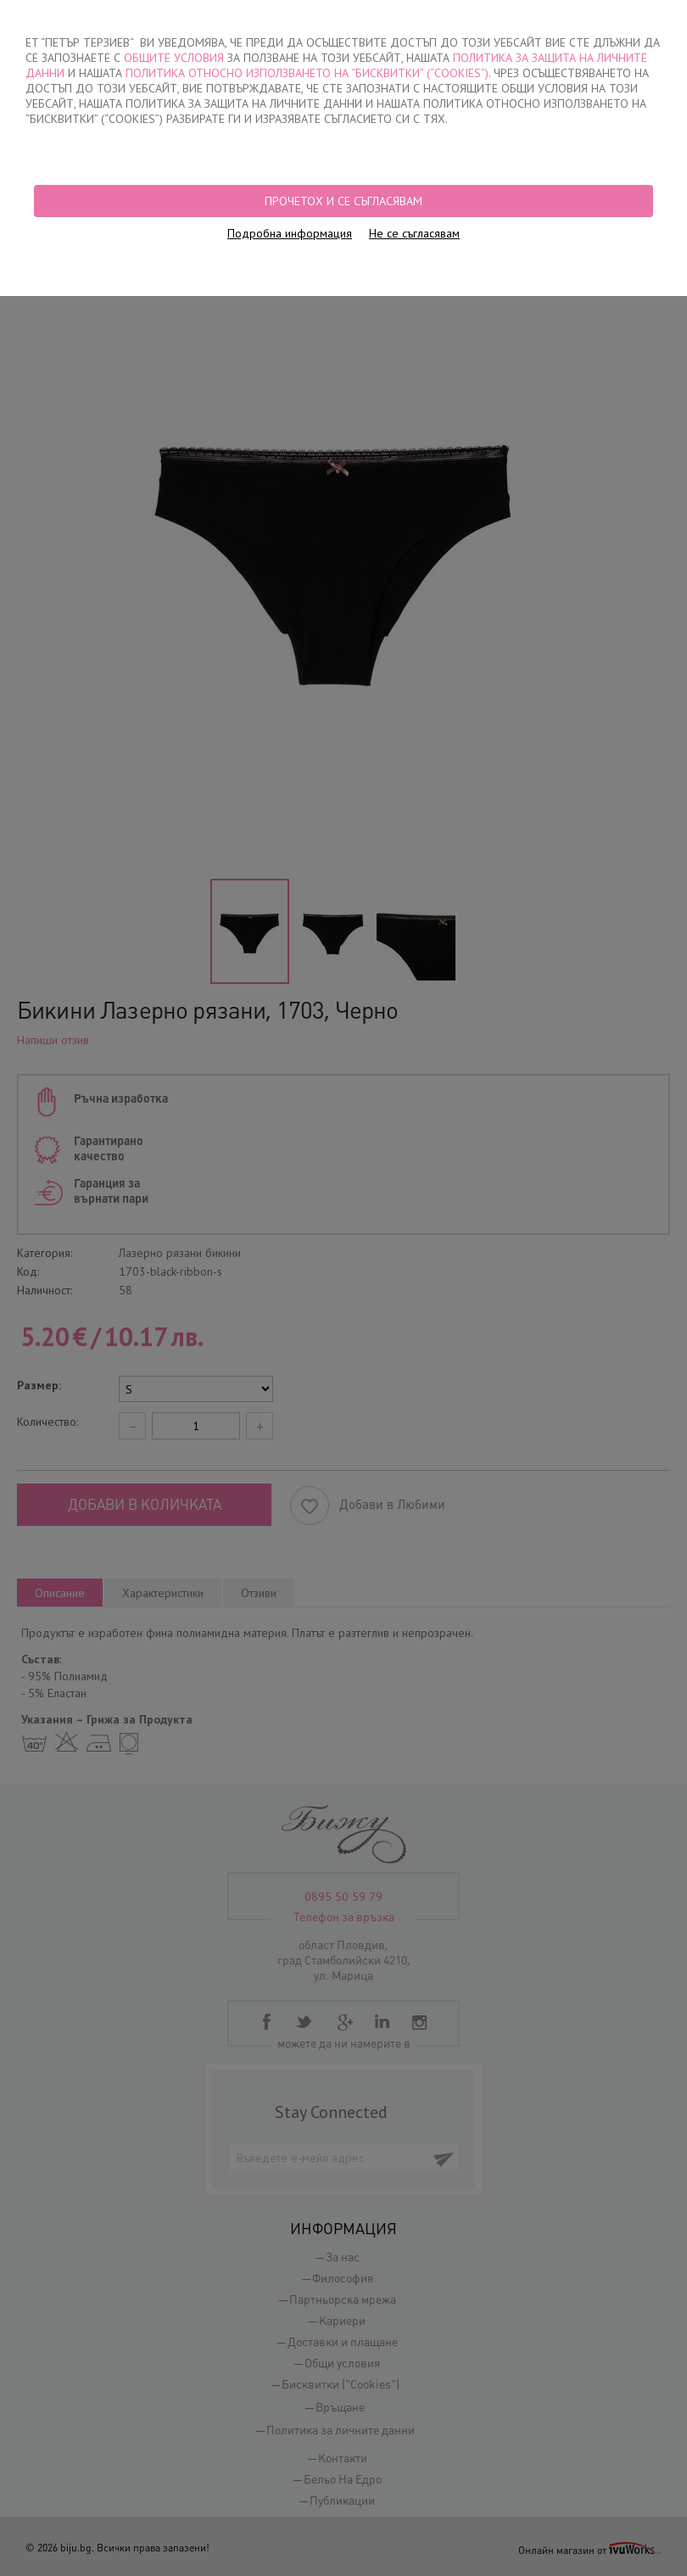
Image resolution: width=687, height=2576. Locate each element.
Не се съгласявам (414, 233)
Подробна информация (289, 233)
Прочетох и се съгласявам (343, 201)
